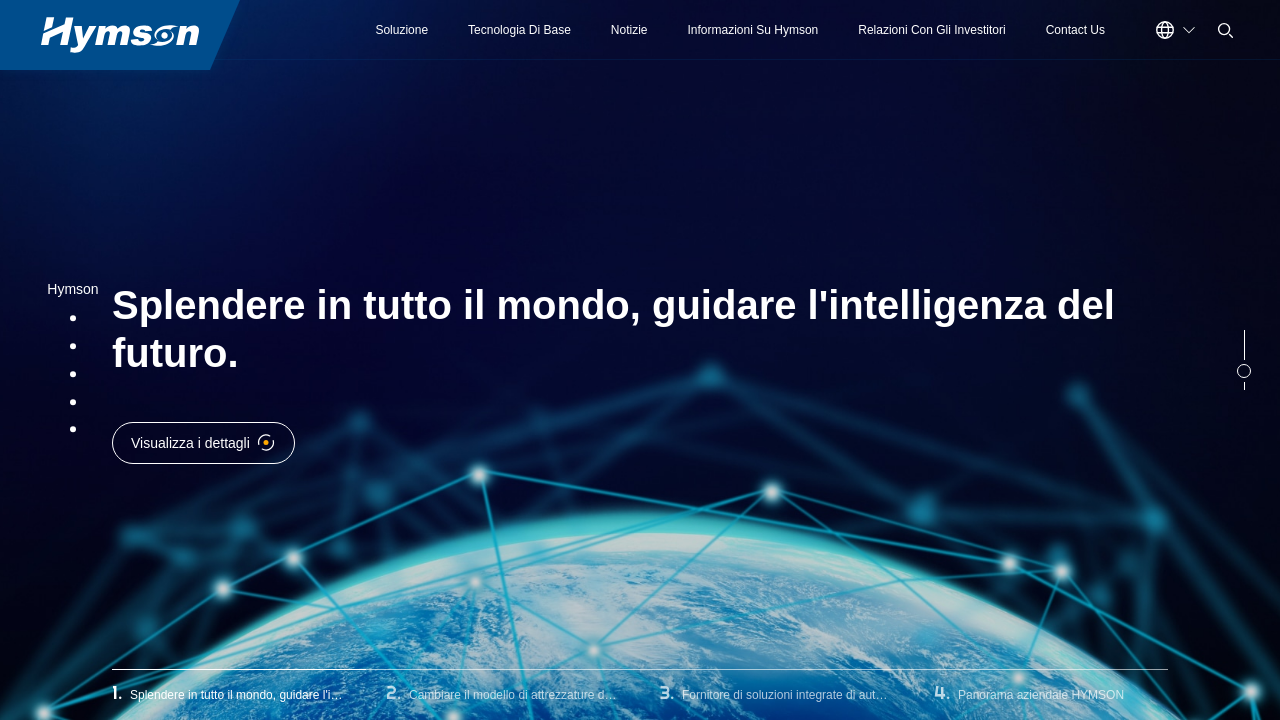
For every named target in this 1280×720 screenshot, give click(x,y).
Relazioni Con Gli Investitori (931, 30)
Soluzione (401, 30)
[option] (640, 360)
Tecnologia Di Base (519, 30)
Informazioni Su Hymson (753, 30)
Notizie (629, 30)
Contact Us (1075, 30)
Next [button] (1270, 360)
